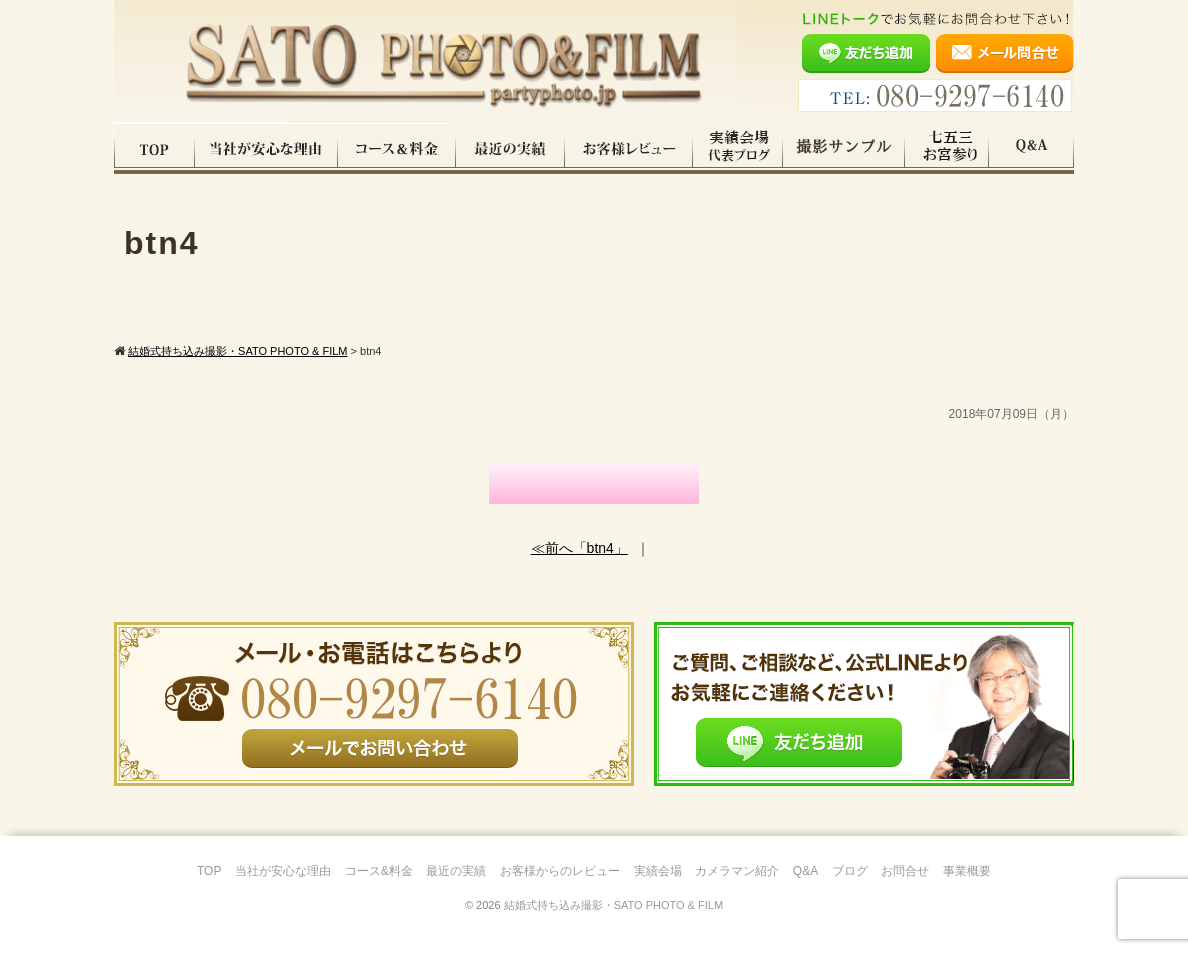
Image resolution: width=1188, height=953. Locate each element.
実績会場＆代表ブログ (738, 149)
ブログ (850, 871)
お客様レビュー (629, 149)
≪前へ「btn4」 (579, 548)
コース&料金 (379, 871)
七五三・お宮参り (947, 149)
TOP (154, 149)
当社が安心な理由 (266, 149)
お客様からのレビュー (560, 871)
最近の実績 (510, 149)
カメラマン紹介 (737, 871)
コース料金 (397, 149)
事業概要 (967, 871)
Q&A (1031, 149)
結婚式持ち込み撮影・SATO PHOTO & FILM (613, 905)
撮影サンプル (844, 149)
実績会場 (658, 871)
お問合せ (905, 871)
